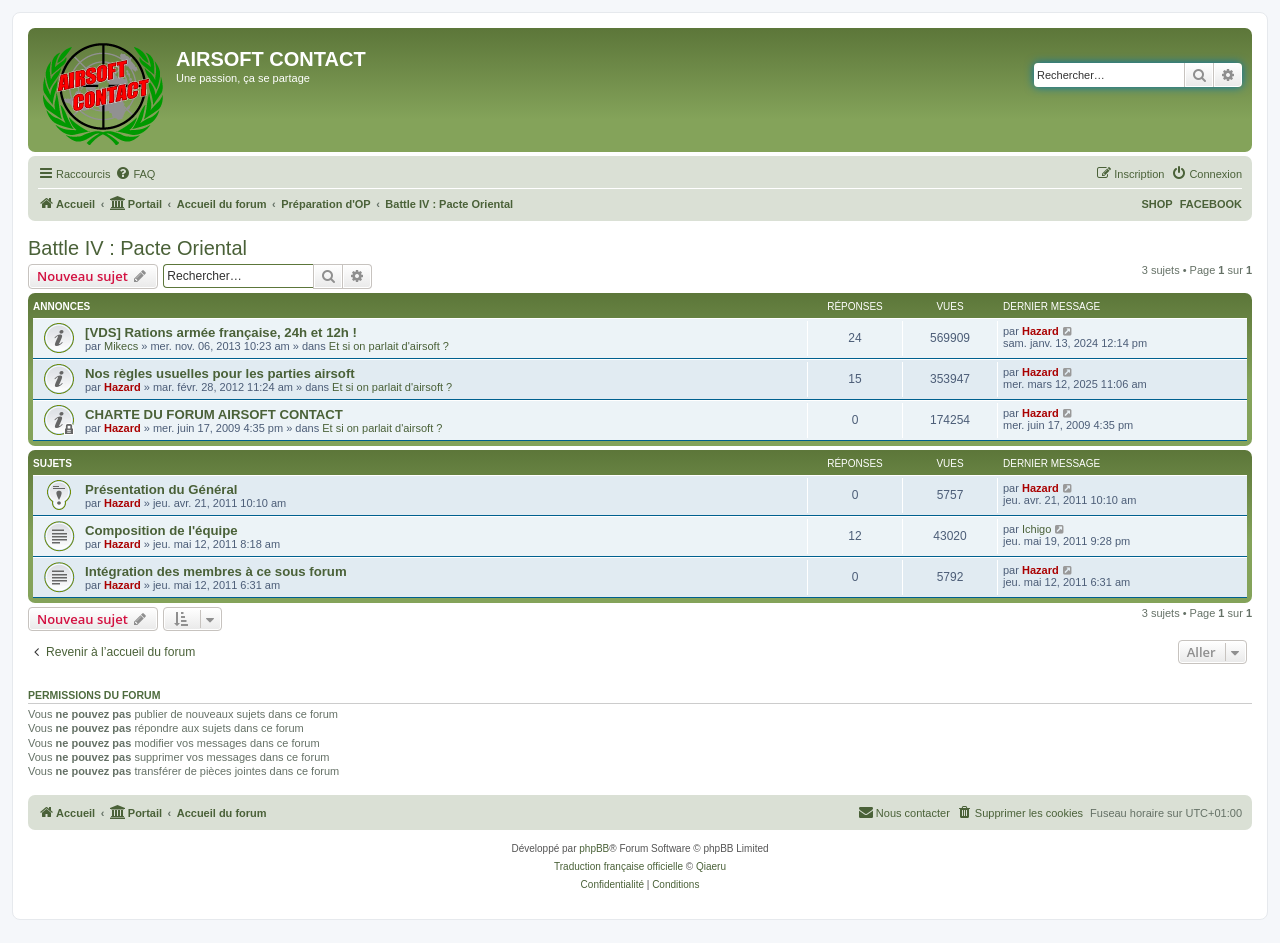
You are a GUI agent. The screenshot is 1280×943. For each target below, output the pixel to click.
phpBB (594, 848)
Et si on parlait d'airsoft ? (389, 346)
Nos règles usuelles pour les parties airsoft (220, 373)
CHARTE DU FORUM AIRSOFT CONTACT (214, 414)
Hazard (1040, 331)
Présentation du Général (161, 489)
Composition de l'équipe (161, 530)
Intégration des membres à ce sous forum (216, 571)
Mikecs (121, 346)
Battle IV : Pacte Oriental (137, 248)
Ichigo (1036, 529)
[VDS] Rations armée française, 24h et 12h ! (221, 332)
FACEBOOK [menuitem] (1211, 204)
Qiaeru (711, 866)
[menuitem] (135, 174)
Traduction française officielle (618, 866)
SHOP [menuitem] (1156, 204)
